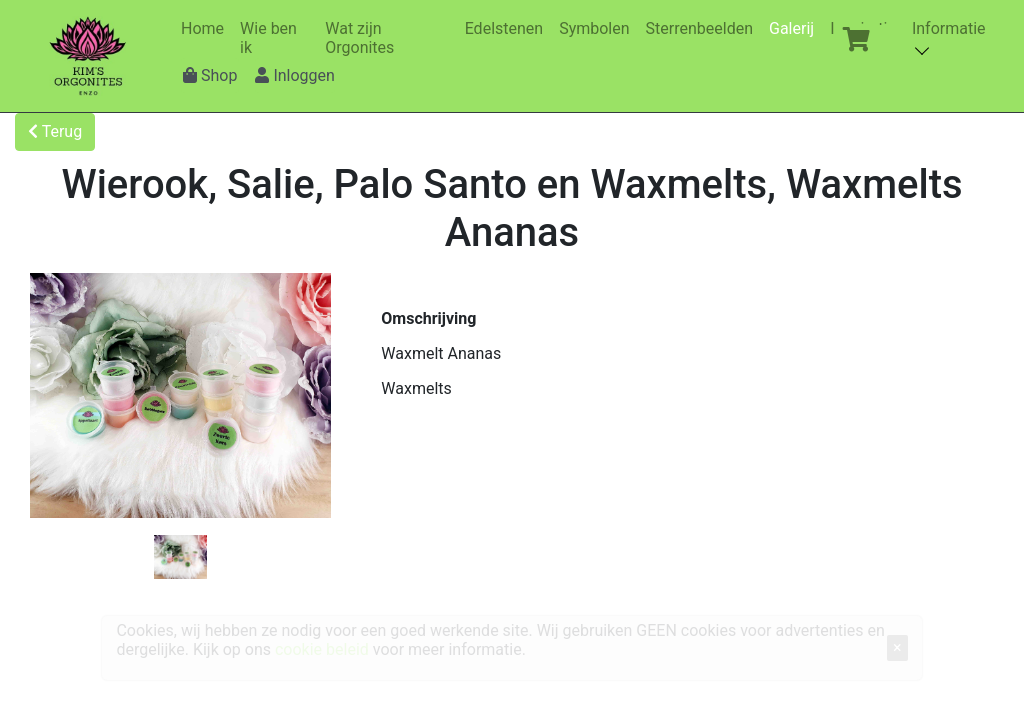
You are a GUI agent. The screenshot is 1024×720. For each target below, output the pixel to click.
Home (206, 28)
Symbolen (598, 28)
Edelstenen (508, 28)
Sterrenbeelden (703, 28)
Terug (55, 131)
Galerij (795, 28)
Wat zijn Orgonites (390, 38)
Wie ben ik (276, 38)
